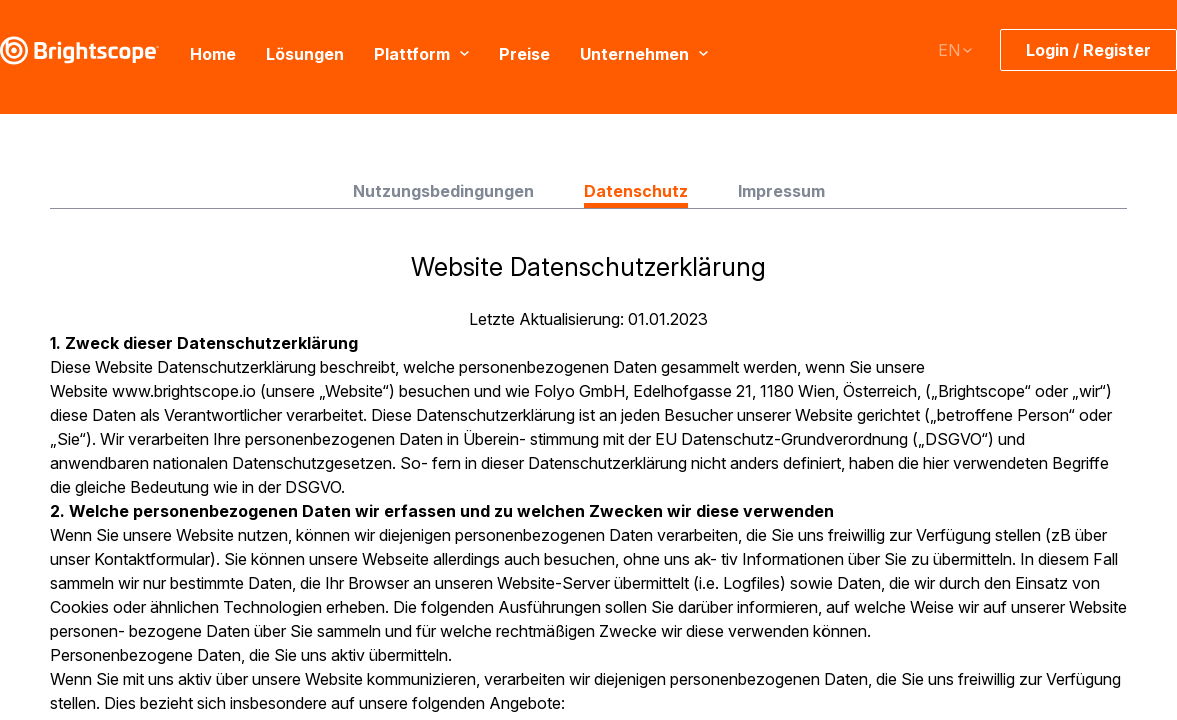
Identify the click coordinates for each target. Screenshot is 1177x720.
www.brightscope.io (184, 391)
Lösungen (305, 53)
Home (213, 53)
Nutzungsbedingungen (443, 191)
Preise (524, 53)
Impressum (781, 191)
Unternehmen (644, 53)
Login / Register (1088, 50)
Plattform (421, 53)
